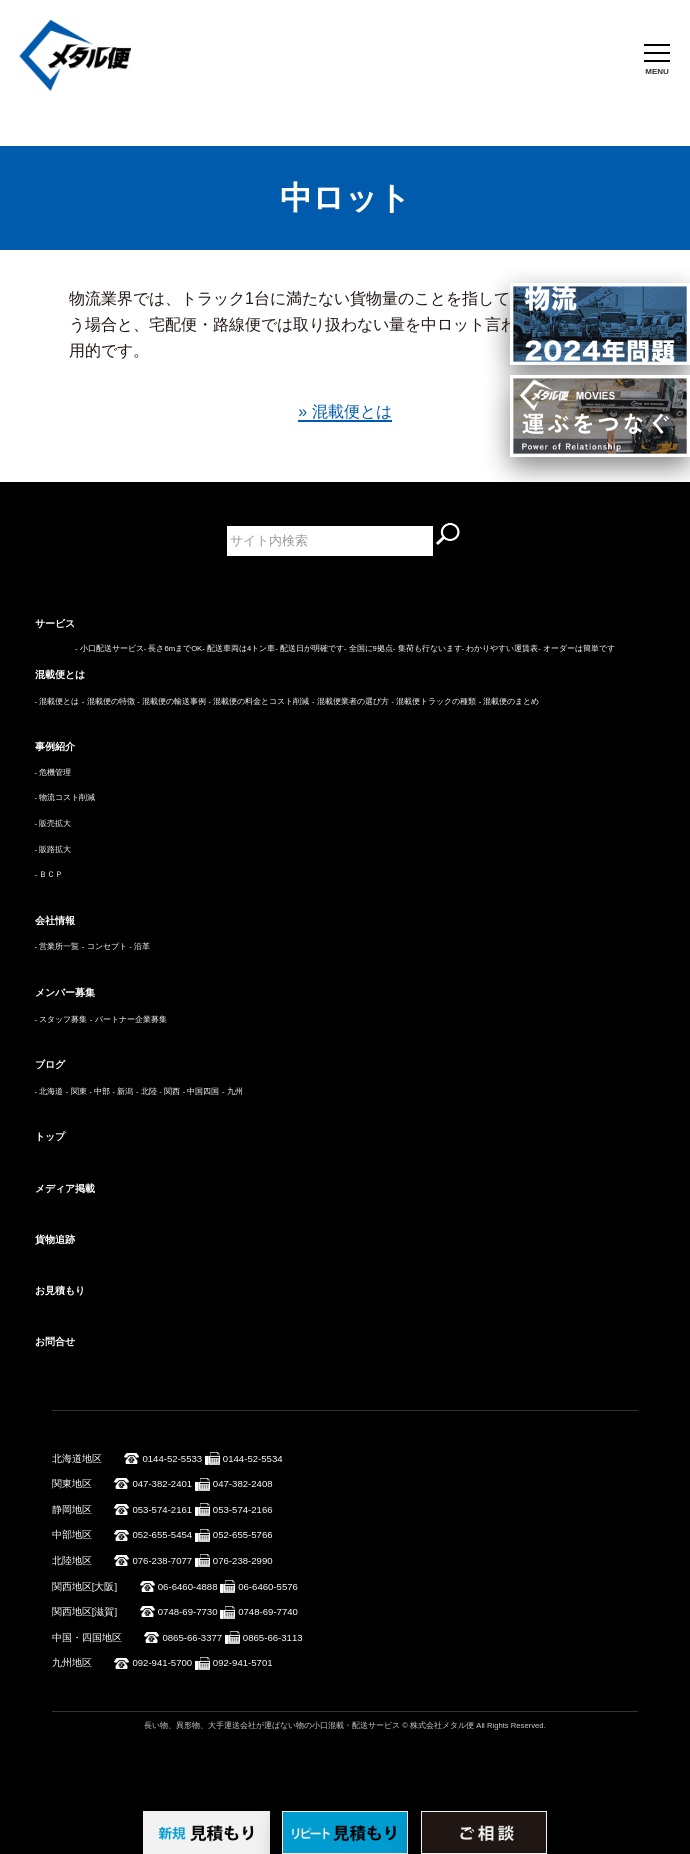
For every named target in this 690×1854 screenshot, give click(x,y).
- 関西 (169, 1091)
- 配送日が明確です (309, 648)
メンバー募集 (65, 992)
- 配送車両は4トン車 (238, 648)
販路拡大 (55, 849)
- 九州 (232, 1091)
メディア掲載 (65, 1188)
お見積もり (60, 1290)
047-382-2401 (162, 1483)
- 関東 (76, 1091)
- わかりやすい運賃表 (500, 648)
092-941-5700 (162, 1662)
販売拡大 (55, 823)
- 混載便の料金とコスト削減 (259, 701)
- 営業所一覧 (57, 946)
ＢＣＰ (51, 874)
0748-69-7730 (188, 1611)
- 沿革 (139, 946)
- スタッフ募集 (61, 1019)
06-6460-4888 (188, 1586)
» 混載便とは (344, 411)
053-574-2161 (162, 1509)
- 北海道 (49, 1091)
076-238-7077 (162, 1560)
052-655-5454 (162, 1534)
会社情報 (55, 920)
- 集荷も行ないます (427, 648)
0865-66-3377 (192, 1637)
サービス (55, 623)
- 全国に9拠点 (368, 648)
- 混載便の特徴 (108, 701)
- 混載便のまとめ (509, 701)
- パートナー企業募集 (128, 1019)
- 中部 (99, 1091)
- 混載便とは (57, 701)
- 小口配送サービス (109, 648)
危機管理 (55, 772)
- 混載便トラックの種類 (433, 701)
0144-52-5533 (172, 1458)
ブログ (50, 1064)
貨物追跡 (55, 1239)
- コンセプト (104, 946)
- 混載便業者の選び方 (350, 701)
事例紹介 (55, 746)
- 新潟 (123, 1091)
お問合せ (55, 1341)
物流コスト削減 (67, 797)
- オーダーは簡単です (576, 648)
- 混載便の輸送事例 (171, 701)
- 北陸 (146, 1091)
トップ (50, 1136)
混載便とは (60, 674)
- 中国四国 (201, 1091)
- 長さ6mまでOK (173, 648)
